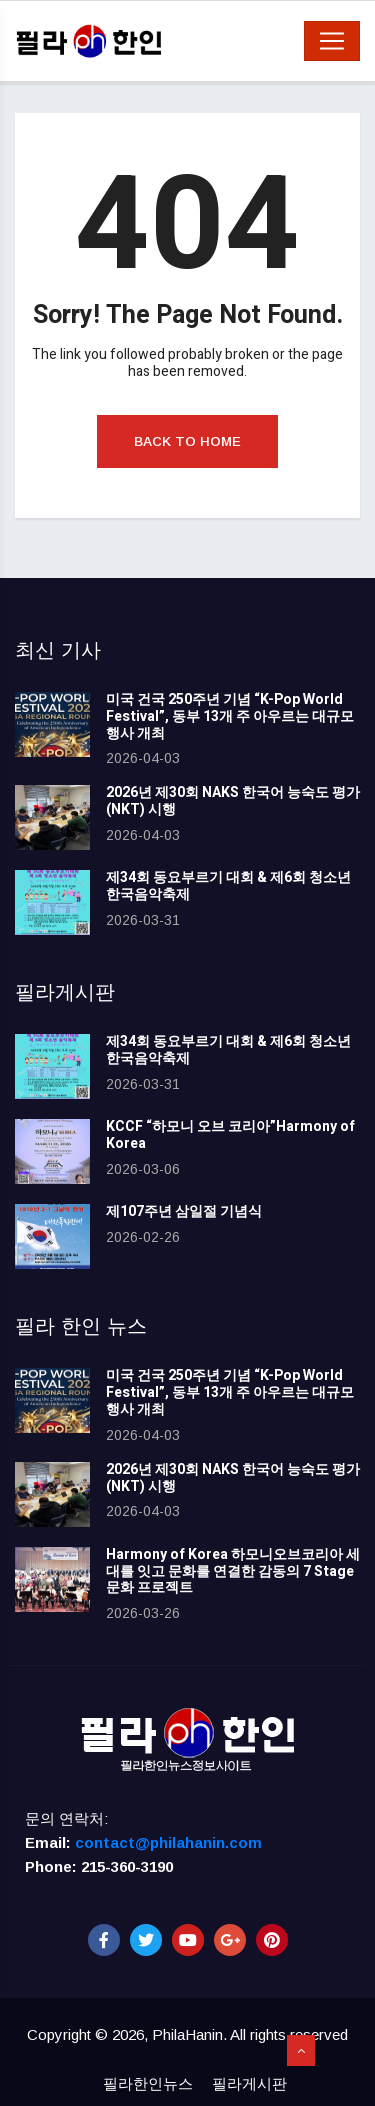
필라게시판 (249, 2083)
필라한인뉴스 (148, 2083)
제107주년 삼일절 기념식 (184, 1211)
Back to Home (187, 441)
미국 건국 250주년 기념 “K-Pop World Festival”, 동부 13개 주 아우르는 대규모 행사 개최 (230, 716)
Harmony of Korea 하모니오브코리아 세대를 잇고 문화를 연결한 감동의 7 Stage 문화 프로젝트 (233, 1571)
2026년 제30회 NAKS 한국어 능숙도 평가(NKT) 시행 (233, 801)
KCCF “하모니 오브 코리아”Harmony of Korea (230, 1135)
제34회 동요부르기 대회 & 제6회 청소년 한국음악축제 (228, 886)
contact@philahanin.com (168, 1842)
